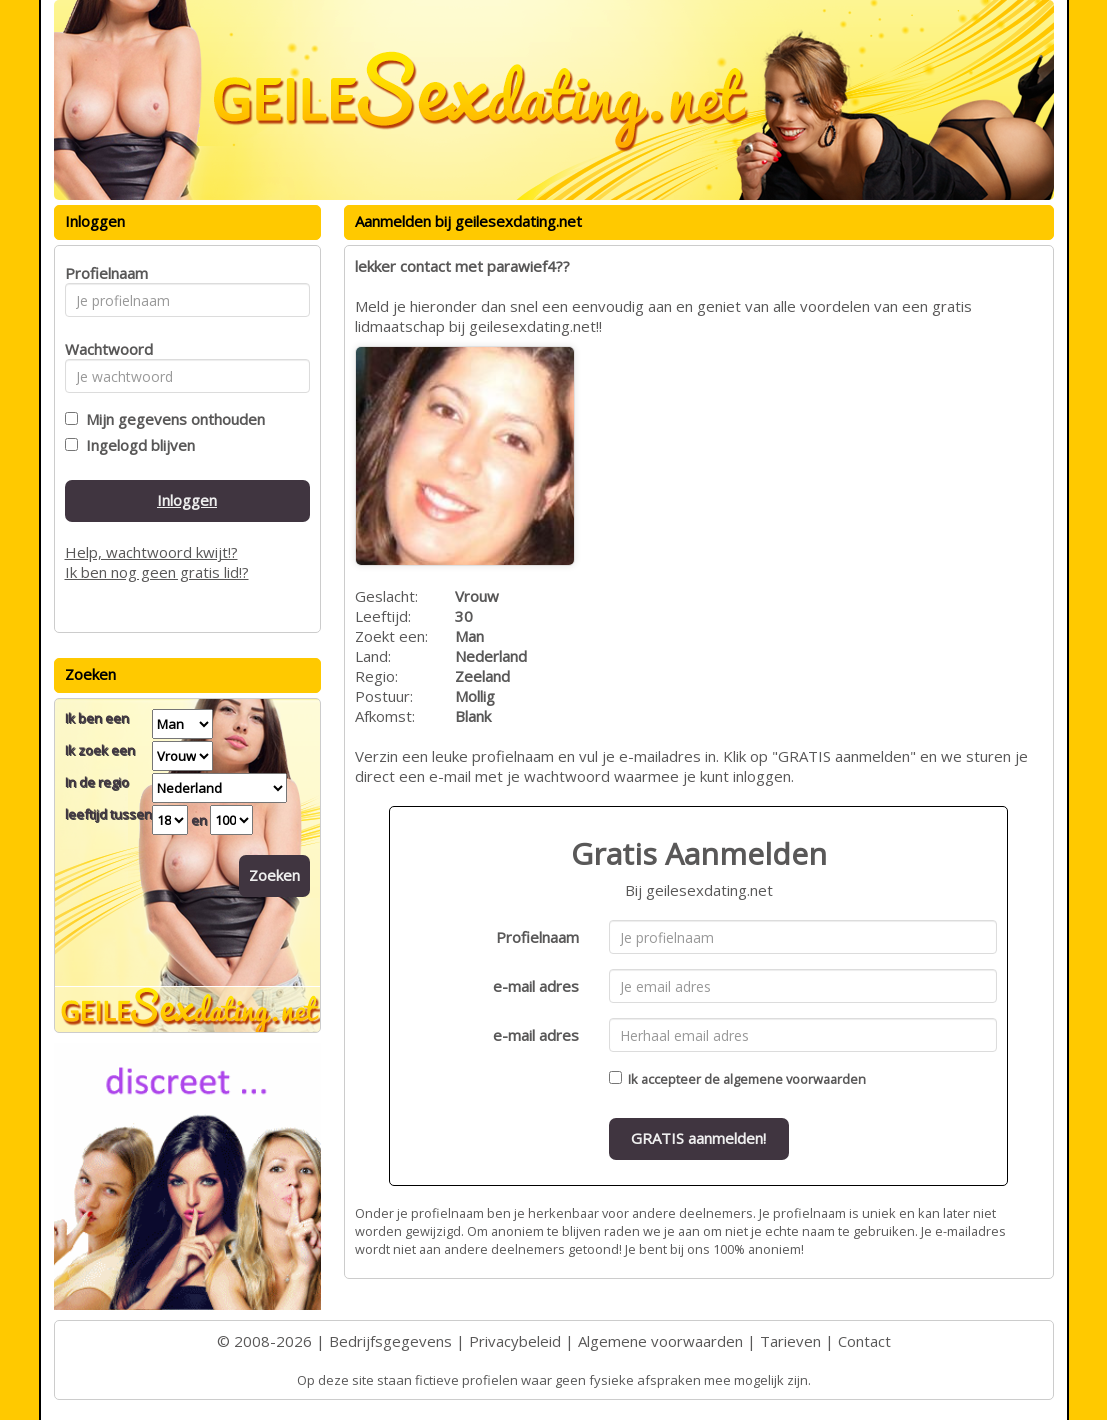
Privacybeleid (515, 1341)
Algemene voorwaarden (660, 1341)
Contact (864, 1341)
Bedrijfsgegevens (390, 1341)
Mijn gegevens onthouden (171, 419)
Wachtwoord (103, 349)
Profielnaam (537, 937)
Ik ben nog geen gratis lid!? (157, 572)
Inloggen (187, 500)
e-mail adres (536, 986)
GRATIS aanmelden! (698, 1138)
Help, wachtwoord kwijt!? (151, 552)
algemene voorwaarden (794, 1079)
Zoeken (274, 875)
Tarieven (790, 1341)
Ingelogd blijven (136, 445)
